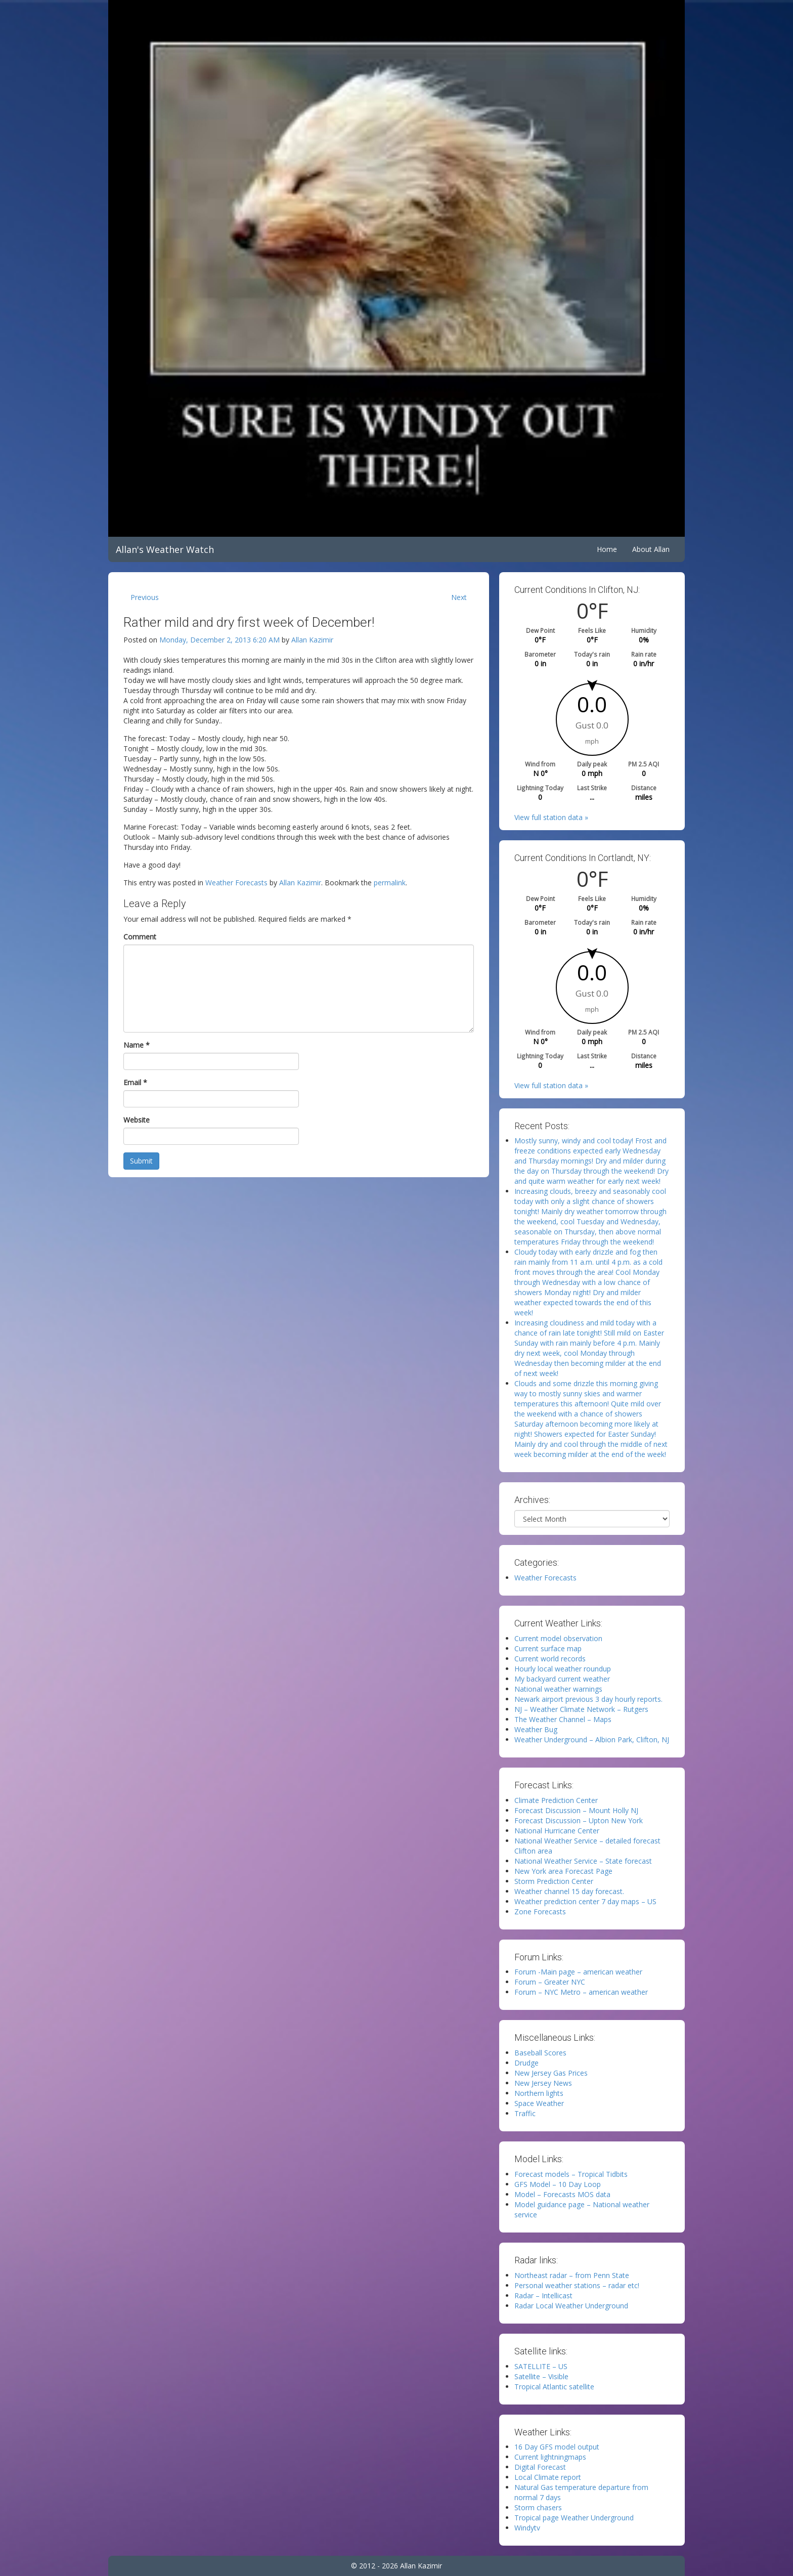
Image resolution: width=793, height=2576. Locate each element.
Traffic (525, 2113)
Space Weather (539, 2103)
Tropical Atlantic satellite (554, 2386)
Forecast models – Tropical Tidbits (571, 2174)
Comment (139, 936)
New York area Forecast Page (563, 1871)
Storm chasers (538, 2507)
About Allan (651, 549)
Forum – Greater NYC (549, 1982)
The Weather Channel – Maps (562, 1719)
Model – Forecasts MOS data (562, 2194)
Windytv (527, 2527)
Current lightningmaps (550, 2457)
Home (607, 549)
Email (135, 1082)
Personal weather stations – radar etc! (576, 2285)
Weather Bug (535, 1729)
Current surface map (548, 1648)
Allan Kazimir (312, 640)
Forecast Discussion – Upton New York (578, 1820)
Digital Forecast (540, 2467)
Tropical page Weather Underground (574, 2517)
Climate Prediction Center (556, 1800)
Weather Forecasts (236, 882)
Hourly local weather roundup (562, 1668)
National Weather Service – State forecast (583, 1861)
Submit (141, 1161)
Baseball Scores (540, 2052)
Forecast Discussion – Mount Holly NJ (576, 1810)
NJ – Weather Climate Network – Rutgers (581, 1709)
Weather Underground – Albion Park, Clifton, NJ (591, 1739)
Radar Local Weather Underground (571, 2305)
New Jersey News (543, 2083)
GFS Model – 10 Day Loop (557, 2184)
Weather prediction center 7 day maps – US (585, 1901)
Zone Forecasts (540, 1911)
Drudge (526, 2063)
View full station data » (551, 817)
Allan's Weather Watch (165, 549)
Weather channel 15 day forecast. (569, 1891)
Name (136, 1045)
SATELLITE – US (540, 2366)
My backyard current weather (562, 1679)
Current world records (550, 1658)
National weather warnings (558, 1689)
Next (459, 597)
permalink (390, 882)
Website (136, 1120)
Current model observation (558, 1638)
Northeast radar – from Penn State (571, 2275)
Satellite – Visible (541, 2376)
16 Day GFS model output (556, 2447)
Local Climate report (547, 2477)
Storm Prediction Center (553, 1881)
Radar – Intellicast (543, 2295)
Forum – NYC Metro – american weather (581, 1992)
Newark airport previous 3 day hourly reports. (588, 1699)
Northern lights (538, 2093)
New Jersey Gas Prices (551, 2073)
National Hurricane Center (556, 1830)
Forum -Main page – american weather (578, 1972)
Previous (144, 597)
